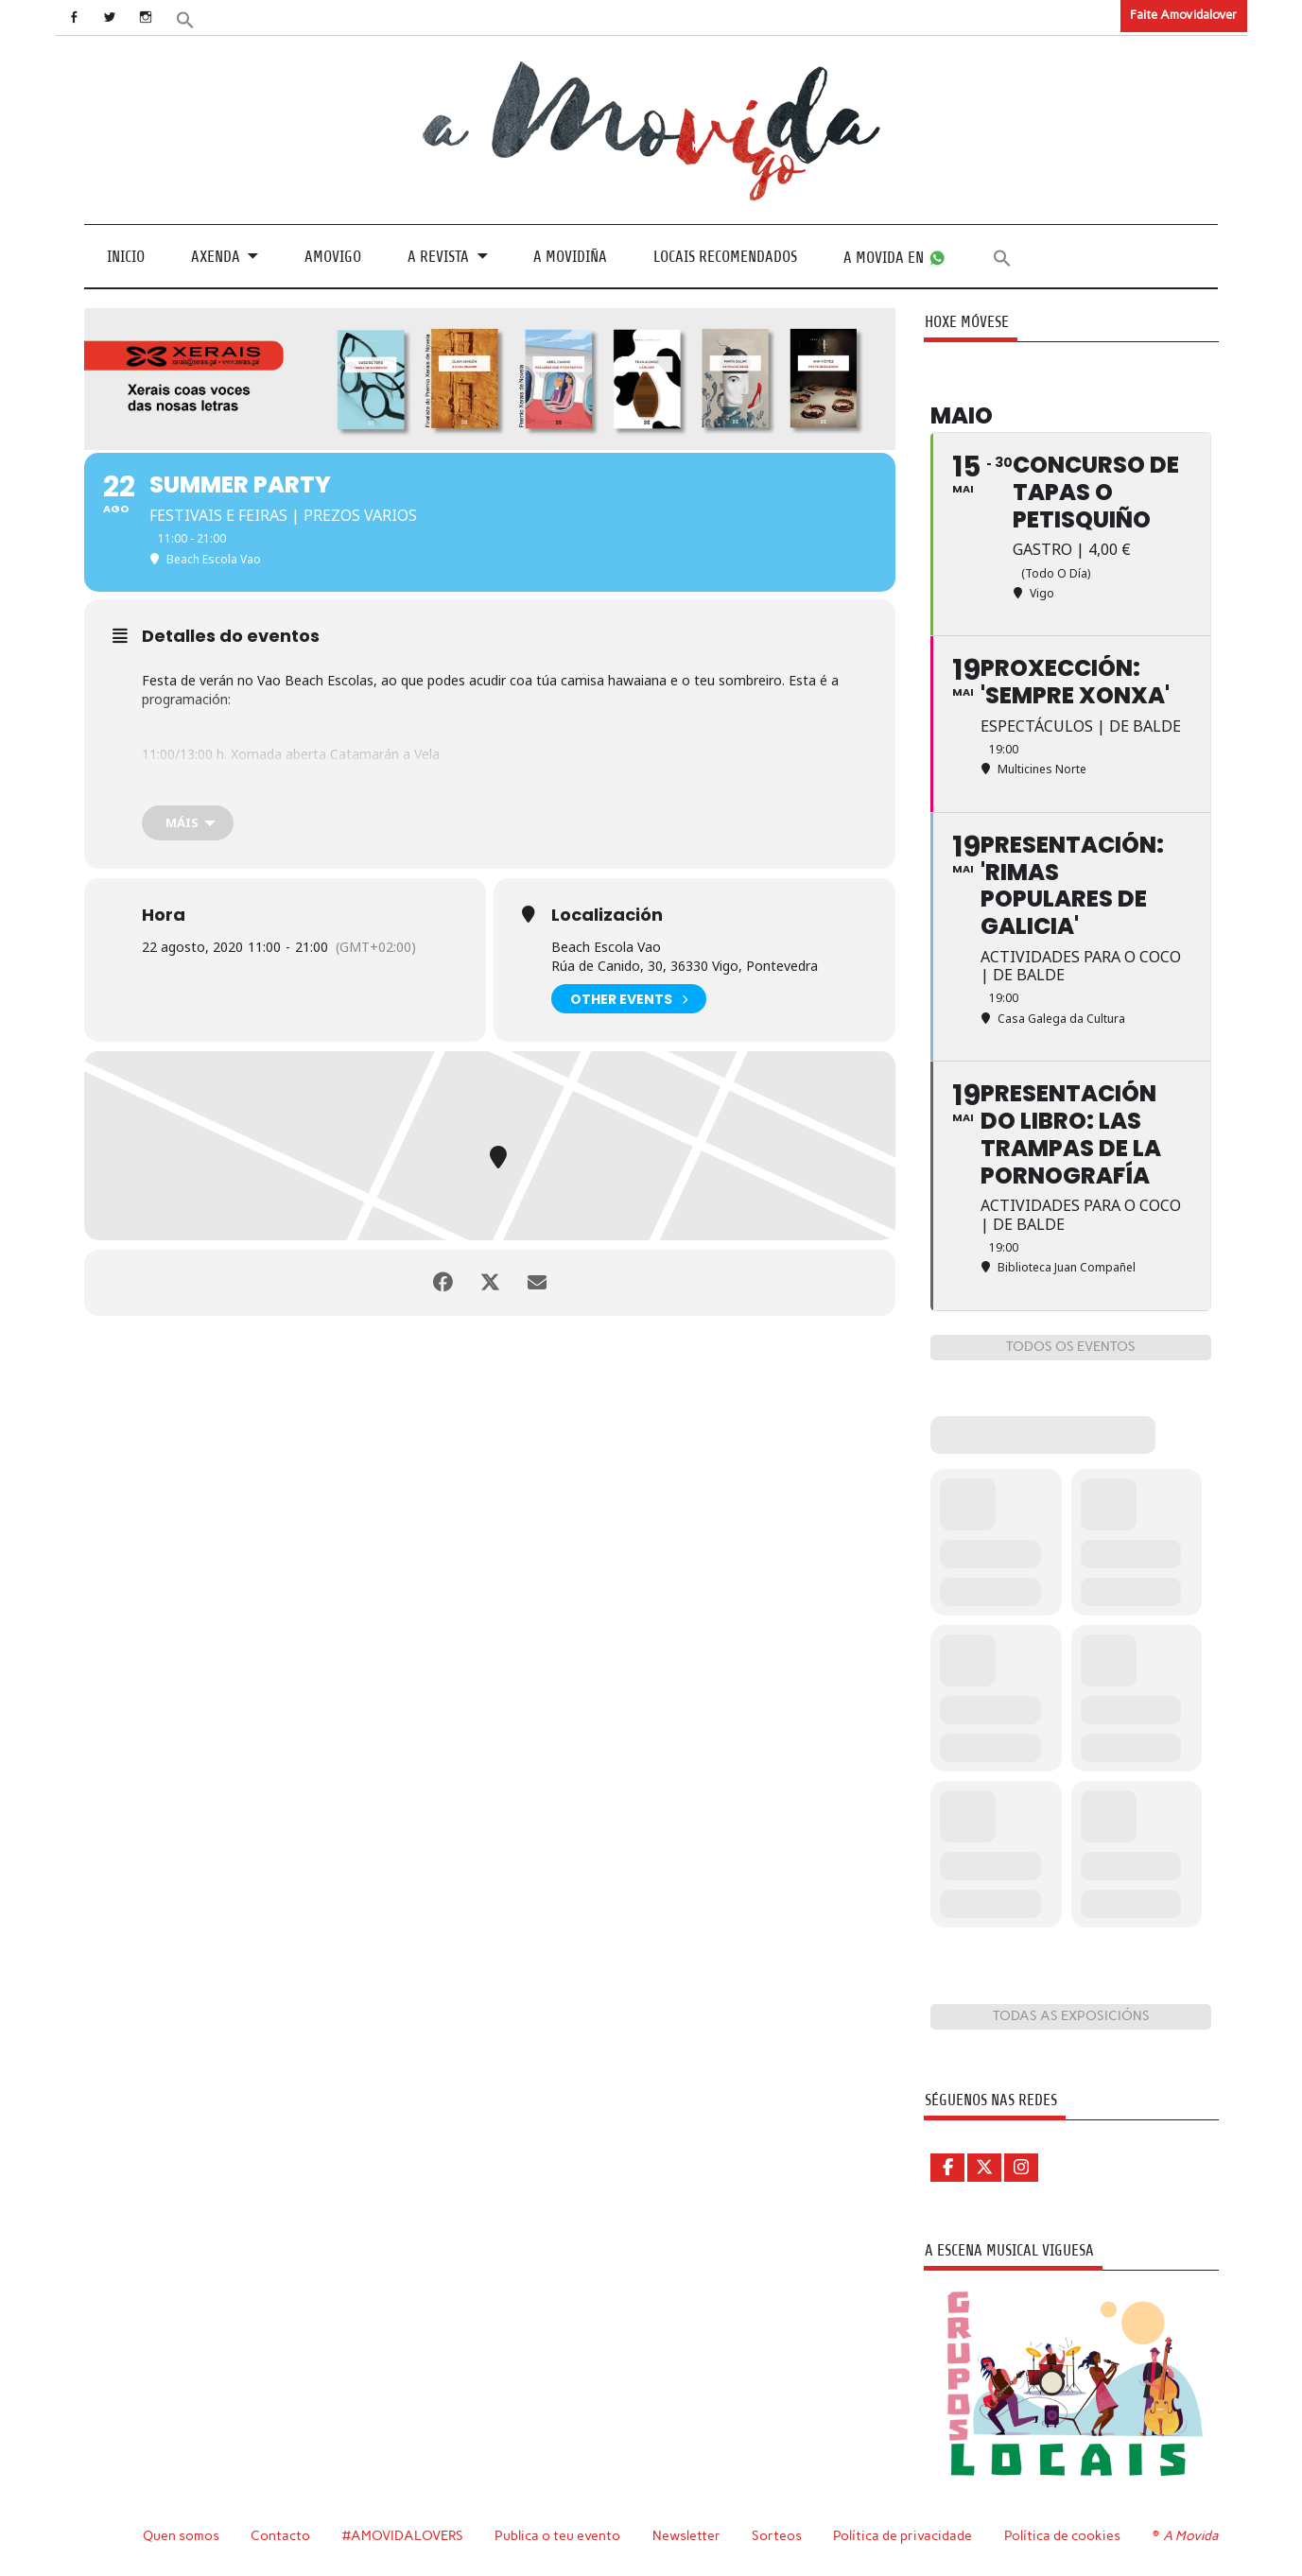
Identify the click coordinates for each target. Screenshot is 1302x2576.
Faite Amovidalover (1183, 15)
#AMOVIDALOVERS (402, 2535)
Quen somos (181, 2535)
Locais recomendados (725, 257)
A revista (438, 257)
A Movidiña (570, 257)
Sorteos (777, 2535)
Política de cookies (1062, 2535)
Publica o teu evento (557, 2535)
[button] (184, 18)
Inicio (126, 257)
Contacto (280, 2535)
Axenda (215, 257)
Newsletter (686, 2535)
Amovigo (332, 257)
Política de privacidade (902, 2535)
